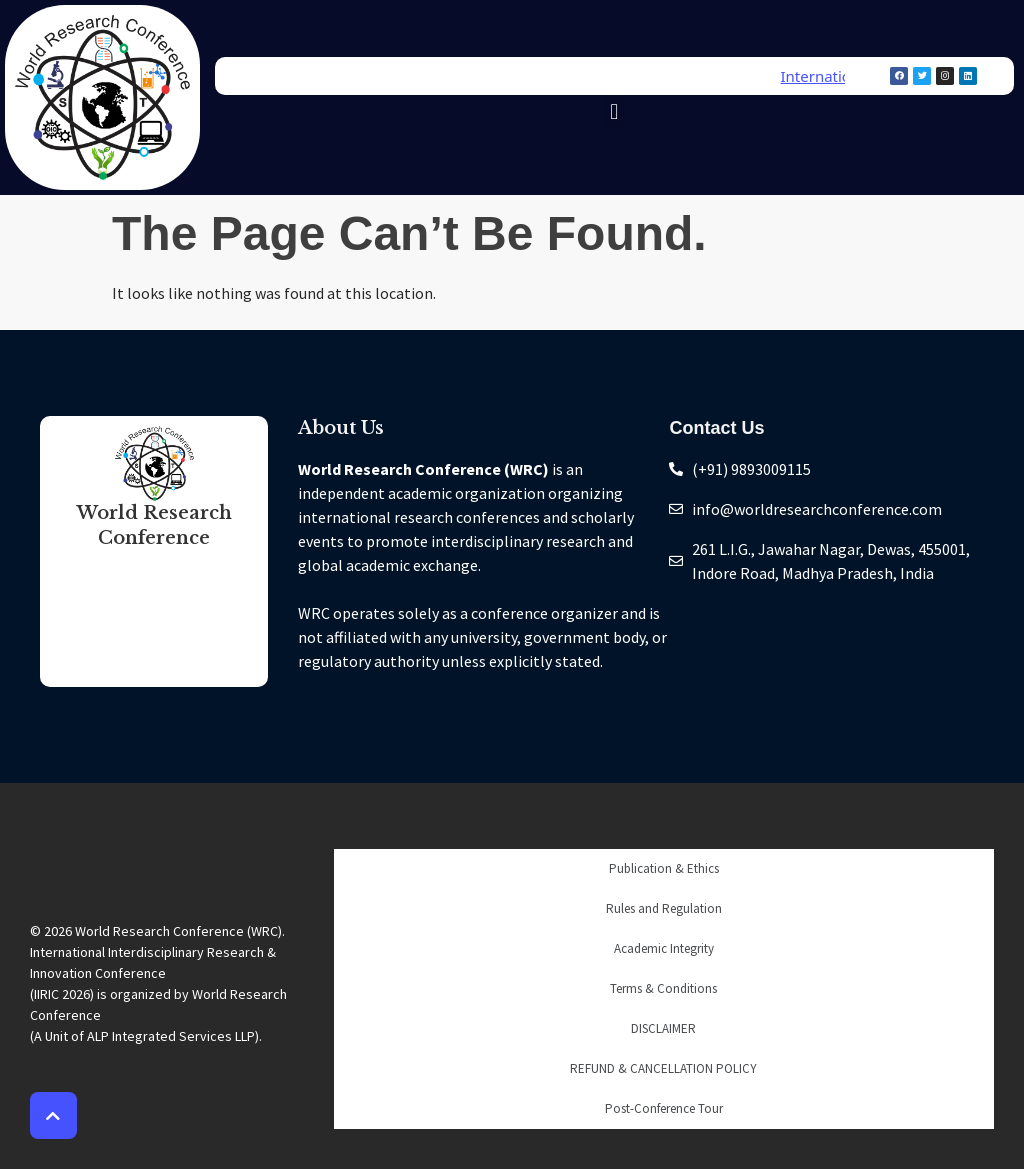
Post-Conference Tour (664, 1108)
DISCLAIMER (663, 1028)
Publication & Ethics (664, 868)
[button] (614, 111)
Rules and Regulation (664, 908)
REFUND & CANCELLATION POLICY (663, 1068)
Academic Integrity (664, 948)
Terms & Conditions (663, 988)
